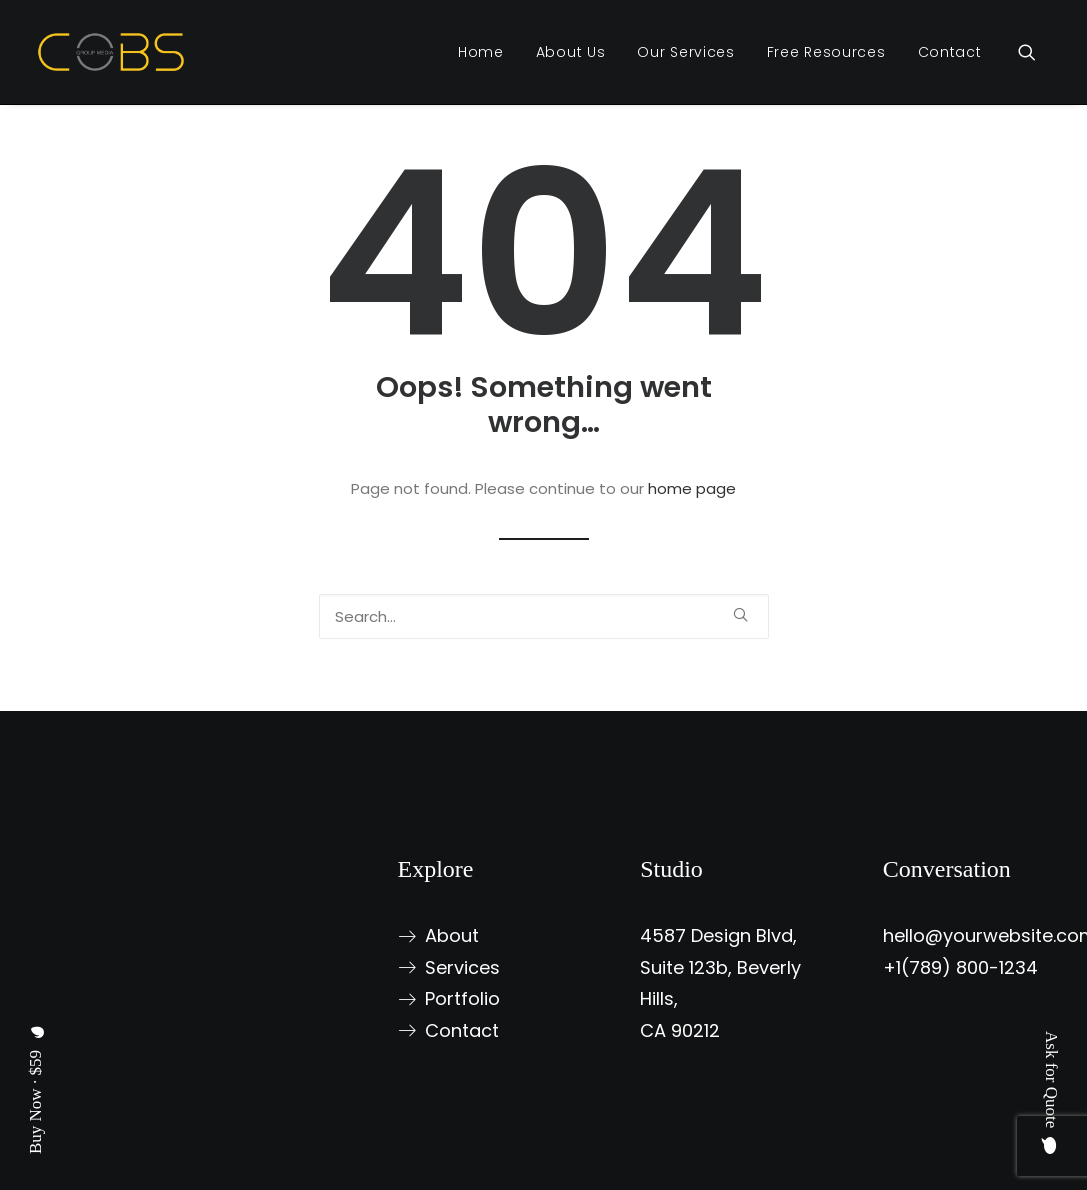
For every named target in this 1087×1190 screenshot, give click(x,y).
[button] (1036, 52)
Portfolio (462, 998)
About (452, 935)
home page (692, 488)
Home (481, 52)
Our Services (685, 52)
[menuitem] (481, 52)
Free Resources (826, 52)
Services (462, 967)
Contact (950, 52)
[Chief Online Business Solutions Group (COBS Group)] (112, 52)
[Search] (544, 616)
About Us (571, 52)
